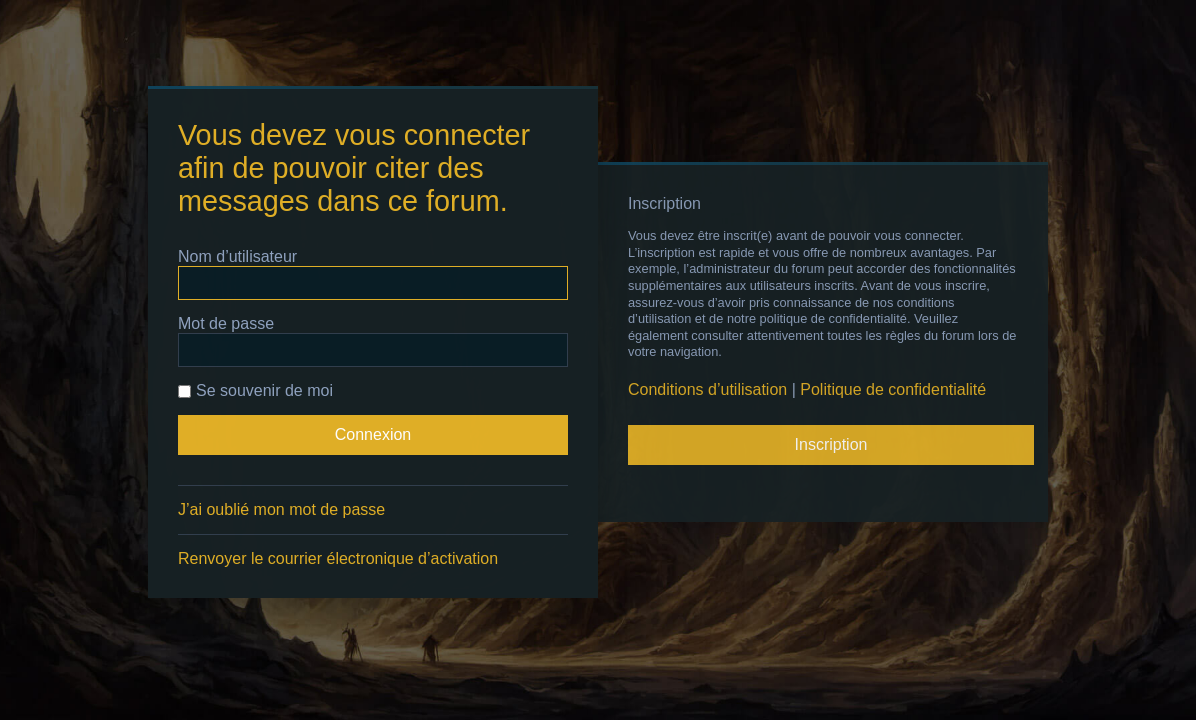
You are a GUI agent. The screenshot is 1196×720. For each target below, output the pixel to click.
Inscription (831, 444)
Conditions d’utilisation (707, 389)
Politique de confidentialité (893, 389)
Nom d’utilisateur (237, 256)
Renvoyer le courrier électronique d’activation (338, 558)
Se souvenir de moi (255, 390)
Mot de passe (226, 323)
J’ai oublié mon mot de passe (281, 509)
